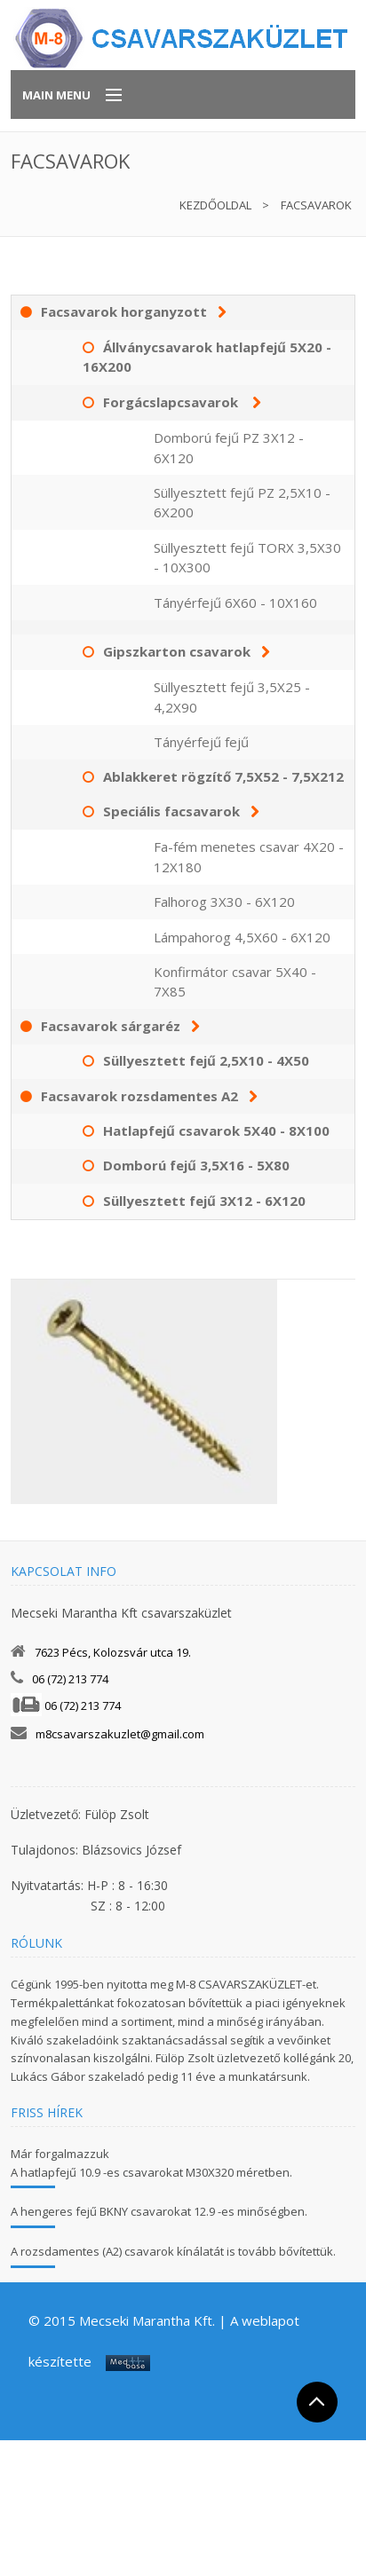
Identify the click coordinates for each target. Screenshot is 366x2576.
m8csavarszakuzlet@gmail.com (120, 1734)
